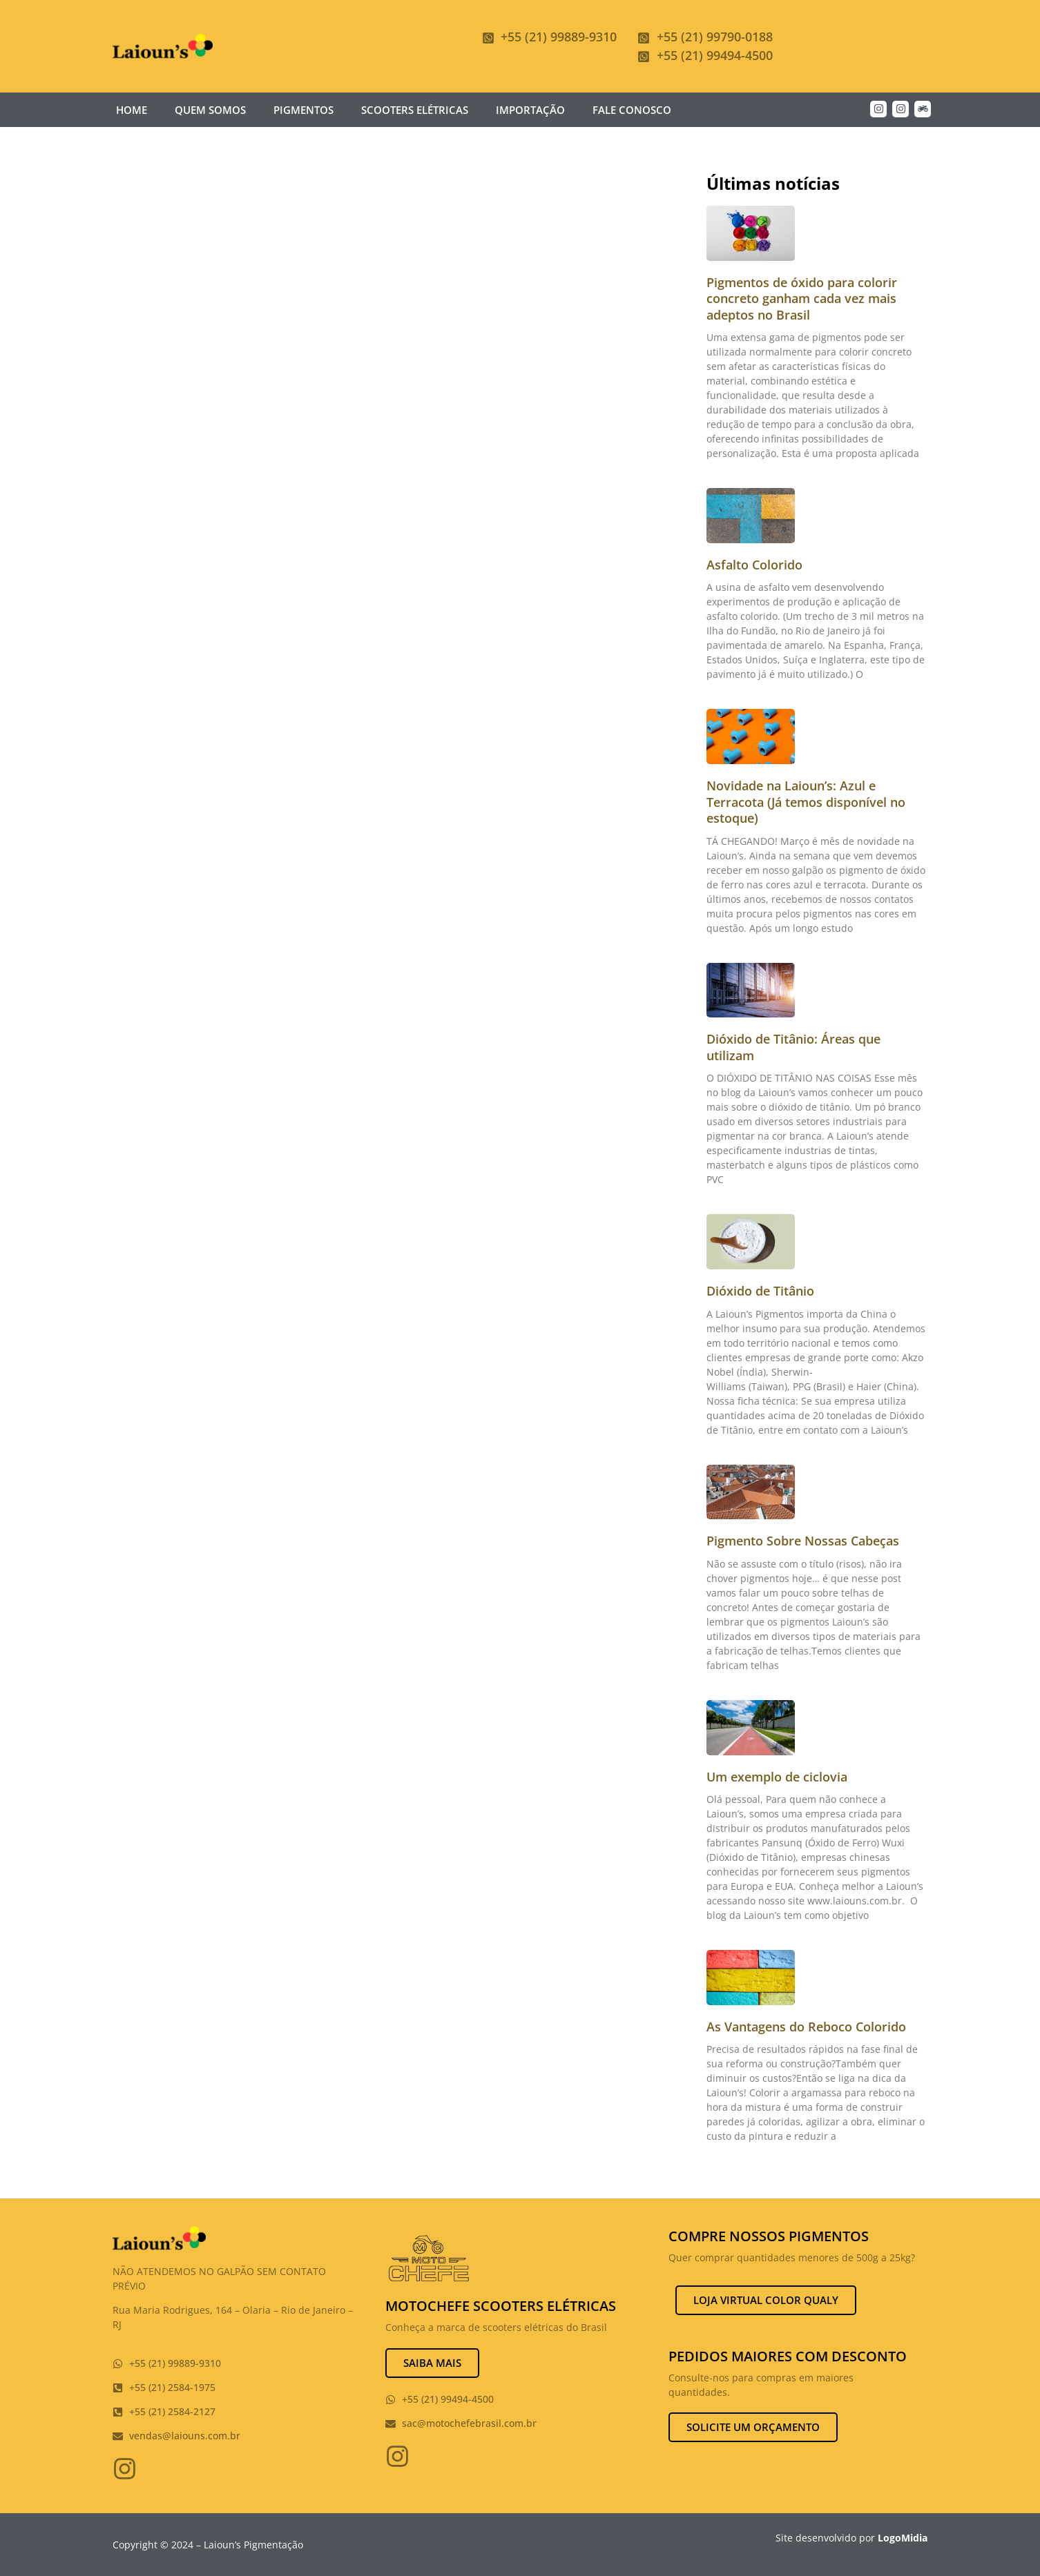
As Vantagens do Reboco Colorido (806, 2026)
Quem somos (210, 110)
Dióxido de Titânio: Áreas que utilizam (793, 1047)
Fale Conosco (632, 110)
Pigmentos (303, 110)
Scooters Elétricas (414, 110)
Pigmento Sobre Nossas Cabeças (802, 1540)
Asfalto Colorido (754, 564)
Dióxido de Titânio (760, 1290)
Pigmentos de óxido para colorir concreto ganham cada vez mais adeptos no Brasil (801, 298)
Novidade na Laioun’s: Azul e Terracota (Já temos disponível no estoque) (805, 801)
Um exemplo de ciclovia (776, 1776)
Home (131, 110)
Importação (530, 110)
